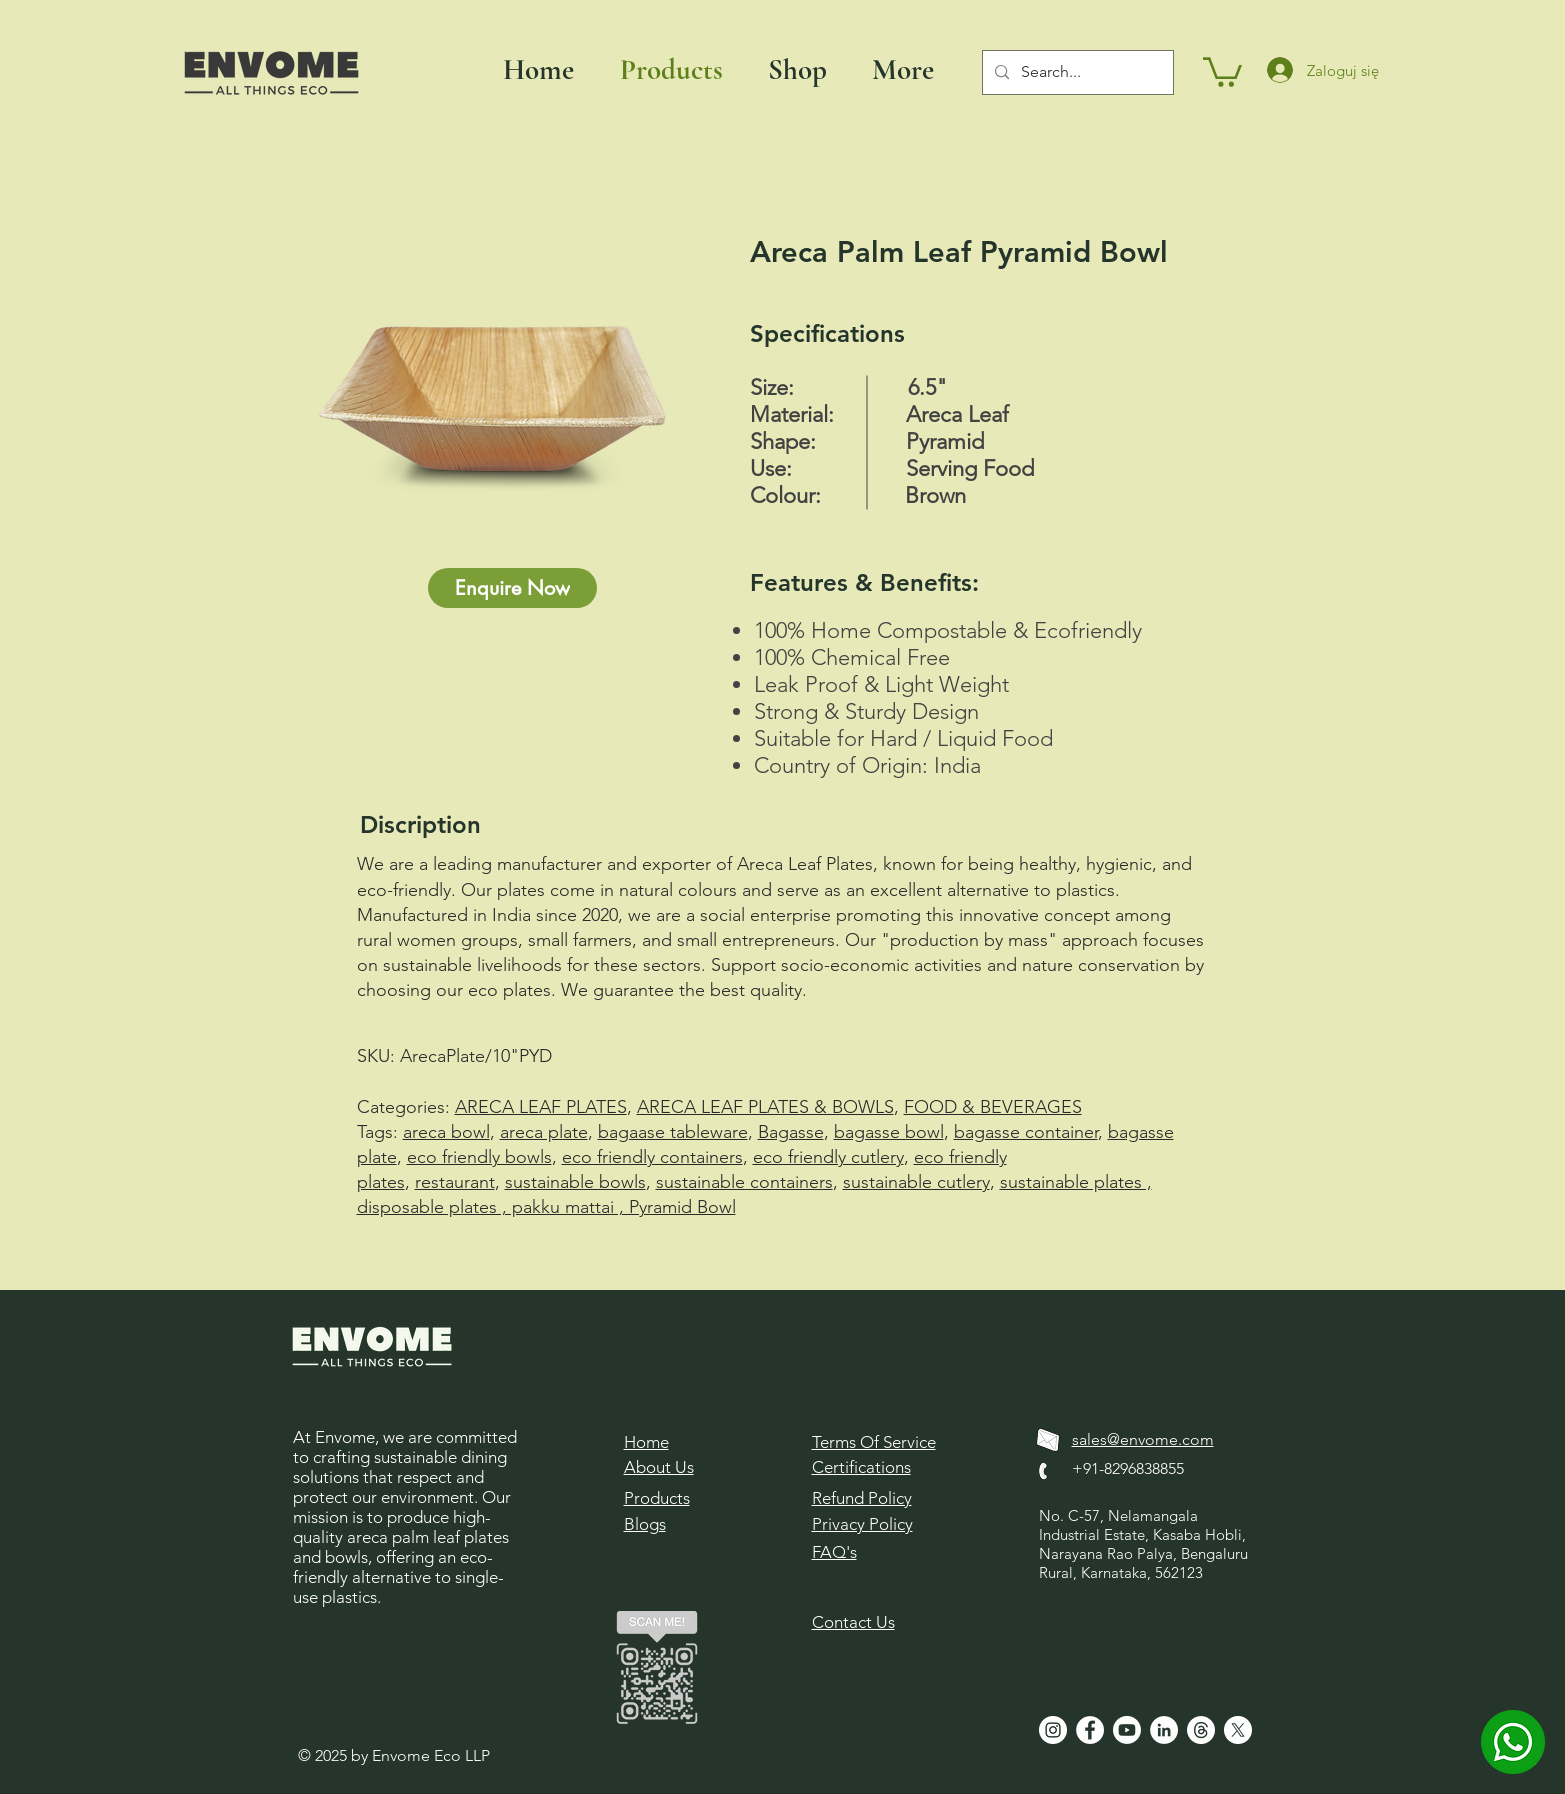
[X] (1238, 1730)
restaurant (455, 1182)
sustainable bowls (575, 1182)
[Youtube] (1127, 1730)
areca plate (544, 1132)
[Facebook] (1090, 1730)
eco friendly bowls (479, 1157)
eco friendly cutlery (828, 1157)
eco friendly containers (652, 1157)
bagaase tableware (673, 1132)
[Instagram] (1053, 1730)
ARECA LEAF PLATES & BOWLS (765, 1107)
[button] (1222, 70)
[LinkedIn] (1164, 1730)
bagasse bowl (889, 1132)
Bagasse (791, 1132)
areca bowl (446, 1132)
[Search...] (1076, 72)
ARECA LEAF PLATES (541, 1107)
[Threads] (1201, 1730)
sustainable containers (744, 1182)
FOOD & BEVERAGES (993, 1107)
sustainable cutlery (916, 1182)
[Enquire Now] (512, 588)
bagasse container (1026, 1132)
